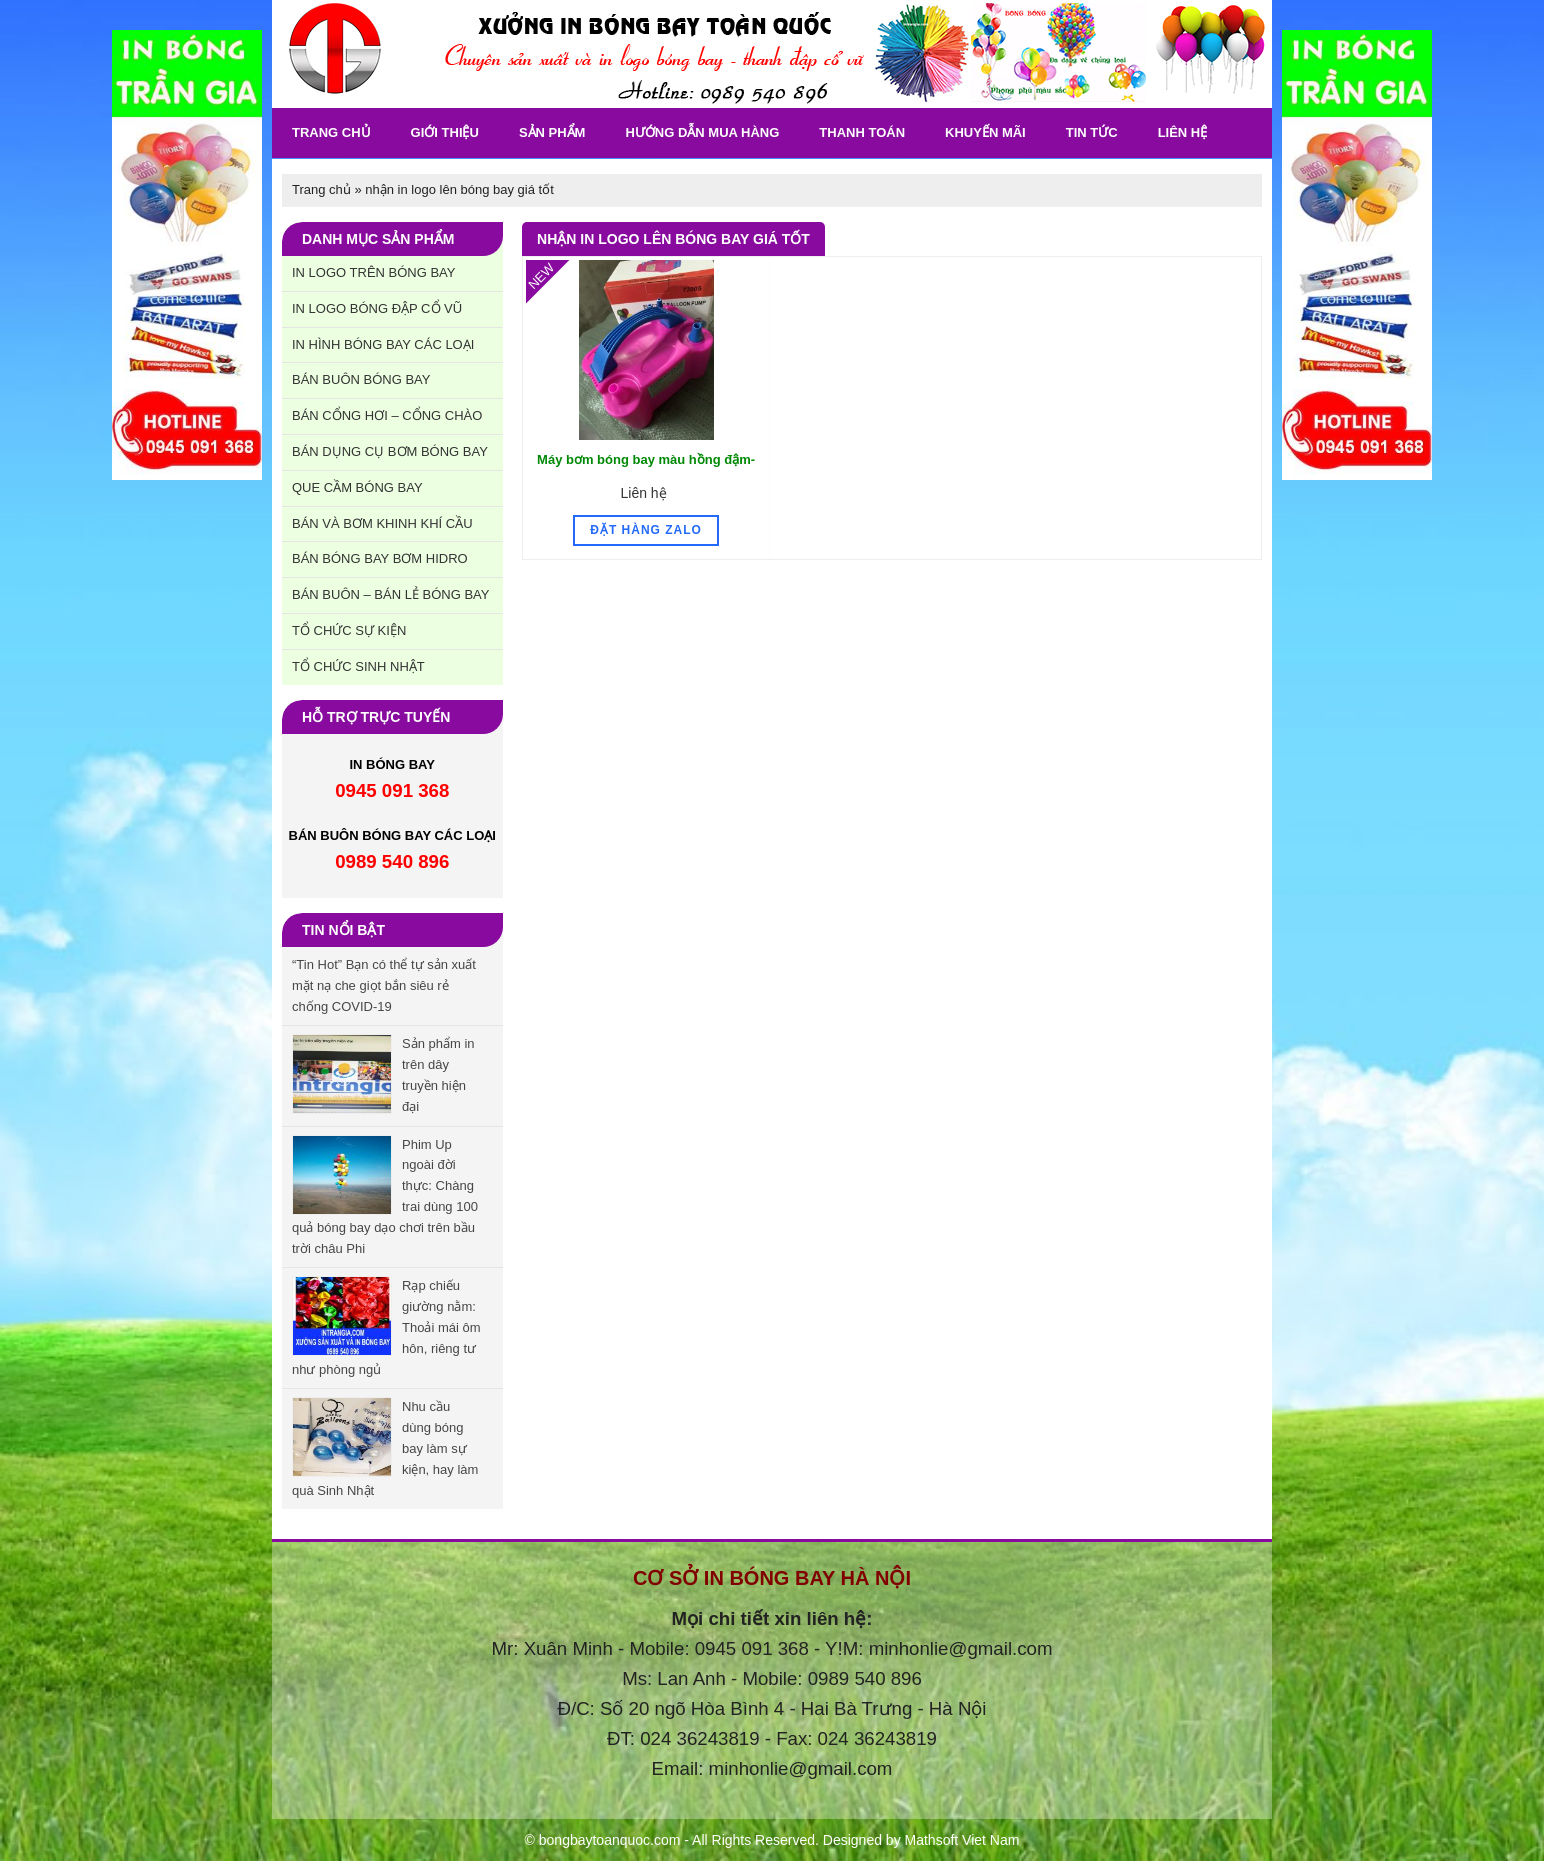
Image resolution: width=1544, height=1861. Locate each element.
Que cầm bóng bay (357, 487)
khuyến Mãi (985, 132)
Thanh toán (862, 132)
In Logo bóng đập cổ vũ (377, 308)
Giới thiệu (445, 132)
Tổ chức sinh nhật (358, 666)
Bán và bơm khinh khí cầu (382, 523)
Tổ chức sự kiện (349, 630)
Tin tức (1092, 132)
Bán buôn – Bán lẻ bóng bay (390, 594)
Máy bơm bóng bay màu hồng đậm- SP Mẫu (646, 470)
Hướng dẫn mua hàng (702, 132)
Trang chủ (331, 132)
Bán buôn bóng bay (361, 379)
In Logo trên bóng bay (374, 272)
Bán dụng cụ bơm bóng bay (390, 451)
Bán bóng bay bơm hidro (380, 558)
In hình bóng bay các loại (383, 344)
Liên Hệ (1183, 132)
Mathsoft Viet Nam (962, 1840)
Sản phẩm (552, 132)
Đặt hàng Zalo (646, 530)
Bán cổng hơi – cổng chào (387, 415)
